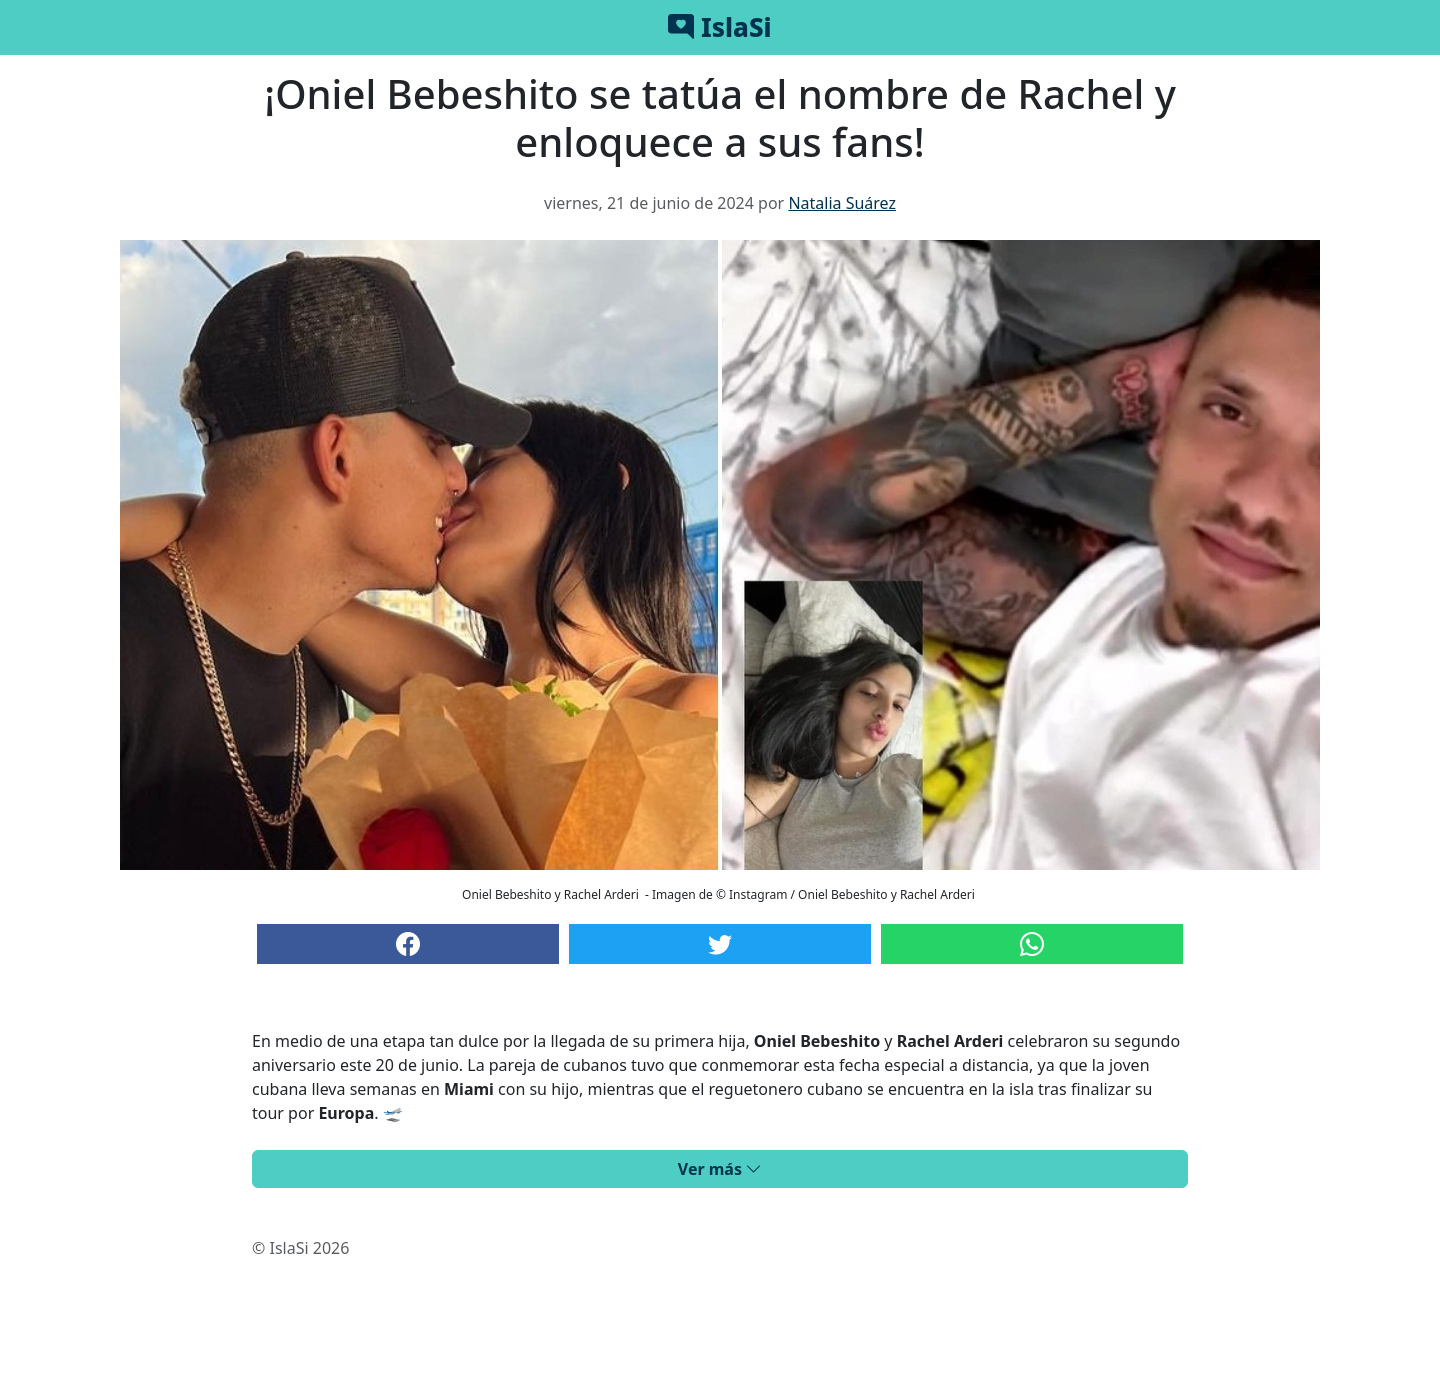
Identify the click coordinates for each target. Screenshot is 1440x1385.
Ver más (720, 1169)
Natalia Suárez (842, 203)
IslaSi (719, 27)
